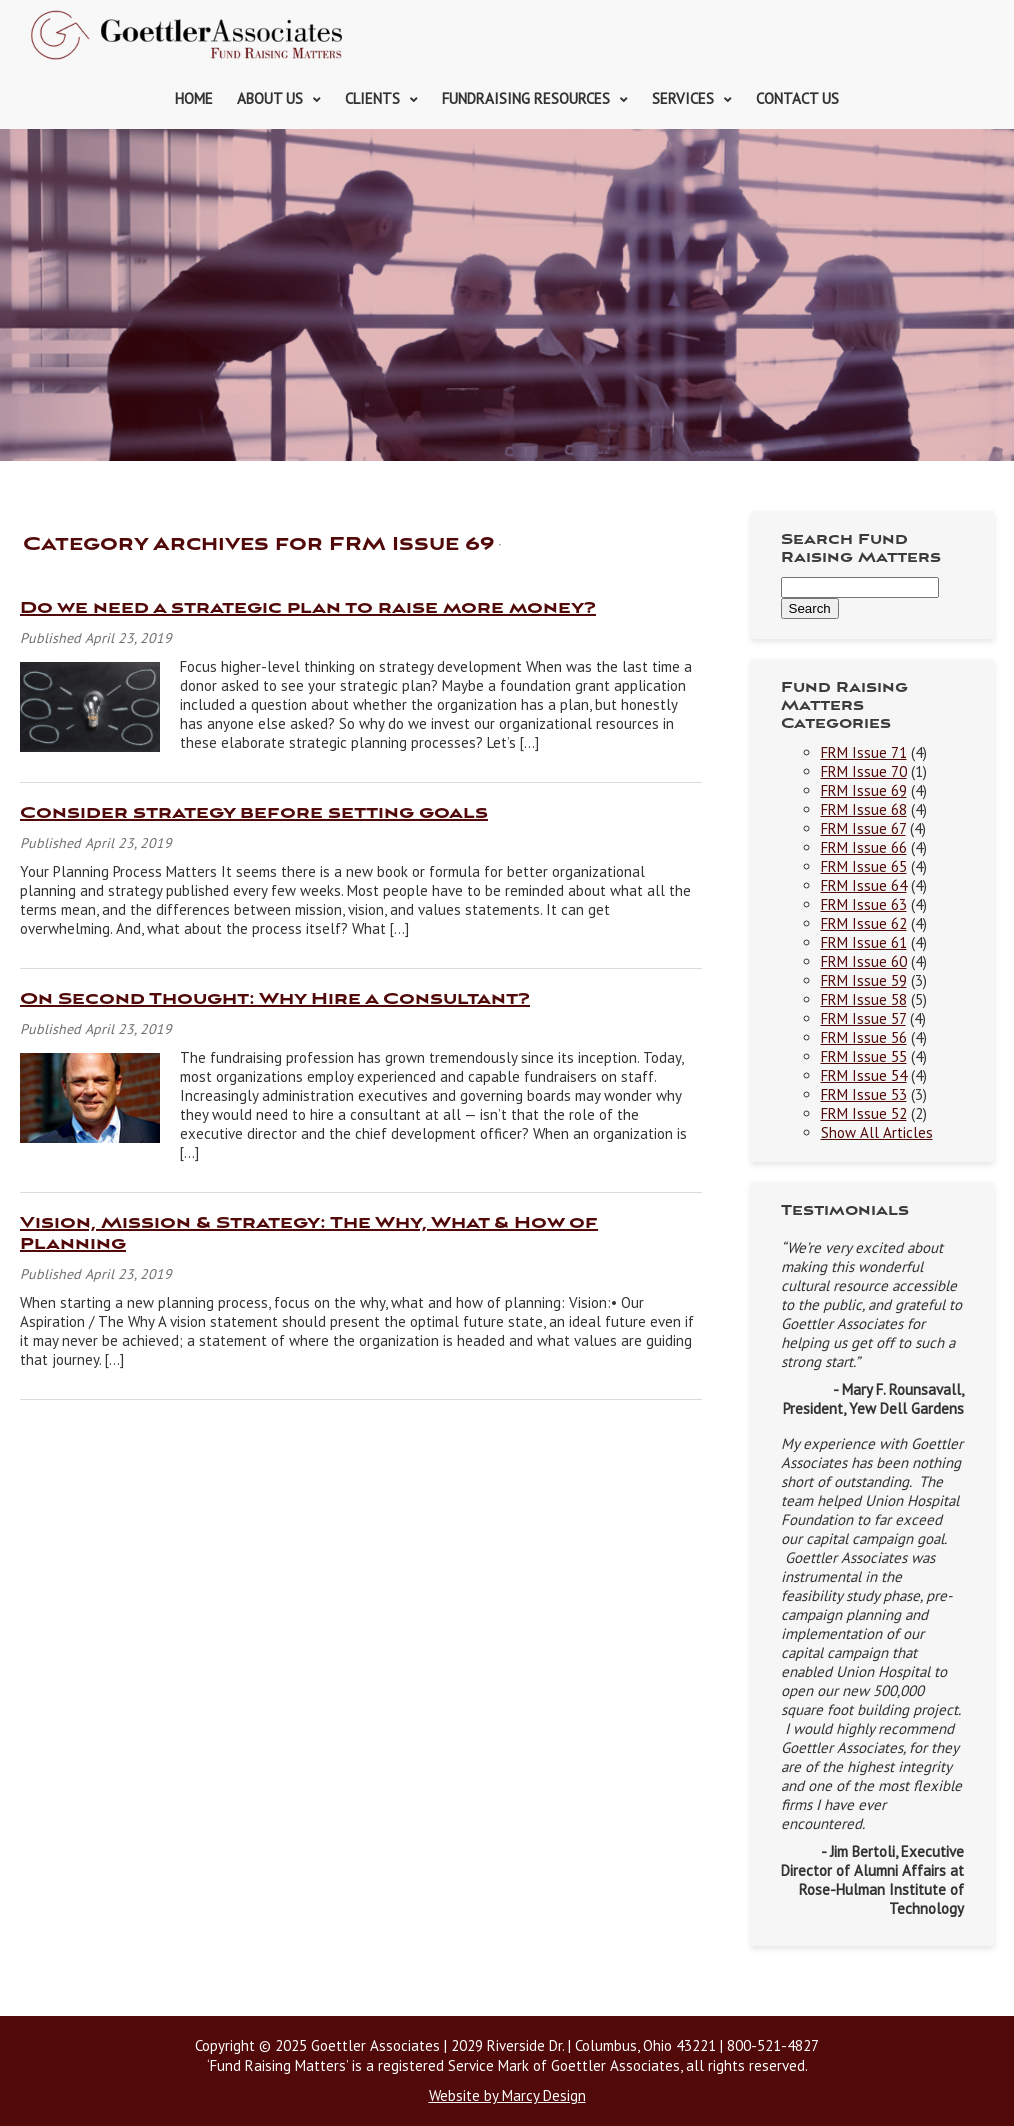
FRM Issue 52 (864, 1113)
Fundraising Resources (526, 98)
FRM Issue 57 (863, 1018)
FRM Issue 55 (864, 1056)
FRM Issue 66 (864, 847)
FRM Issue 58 (864, 999)
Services (683, 98)
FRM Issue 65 (864, 866)
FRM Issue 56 (864, 1037)
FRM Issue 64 (864, 885)
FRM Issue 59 (864, 980)
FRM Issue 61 (864, 942)
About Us (270, 98)
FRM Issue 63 (864, 904)
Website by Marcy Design (507, 2095)
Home (194, 98)
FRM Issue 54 (864, 1075)
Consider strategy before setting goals (254, 813)
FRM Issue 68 (864, 809)
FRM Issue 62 (864, 923)
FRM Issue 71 (864, 752)
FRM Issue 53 (864, 1094)
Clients (372, 98)
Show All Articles (877, 1132)
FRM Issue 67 (863, 828)
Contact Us (797, 98)
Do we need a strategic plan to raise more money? (308, 608)
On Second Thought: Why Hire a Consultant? (275, 999)
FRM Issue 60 (864, 961)
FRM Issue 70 (864, 771)
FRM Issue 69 (864, 790)
